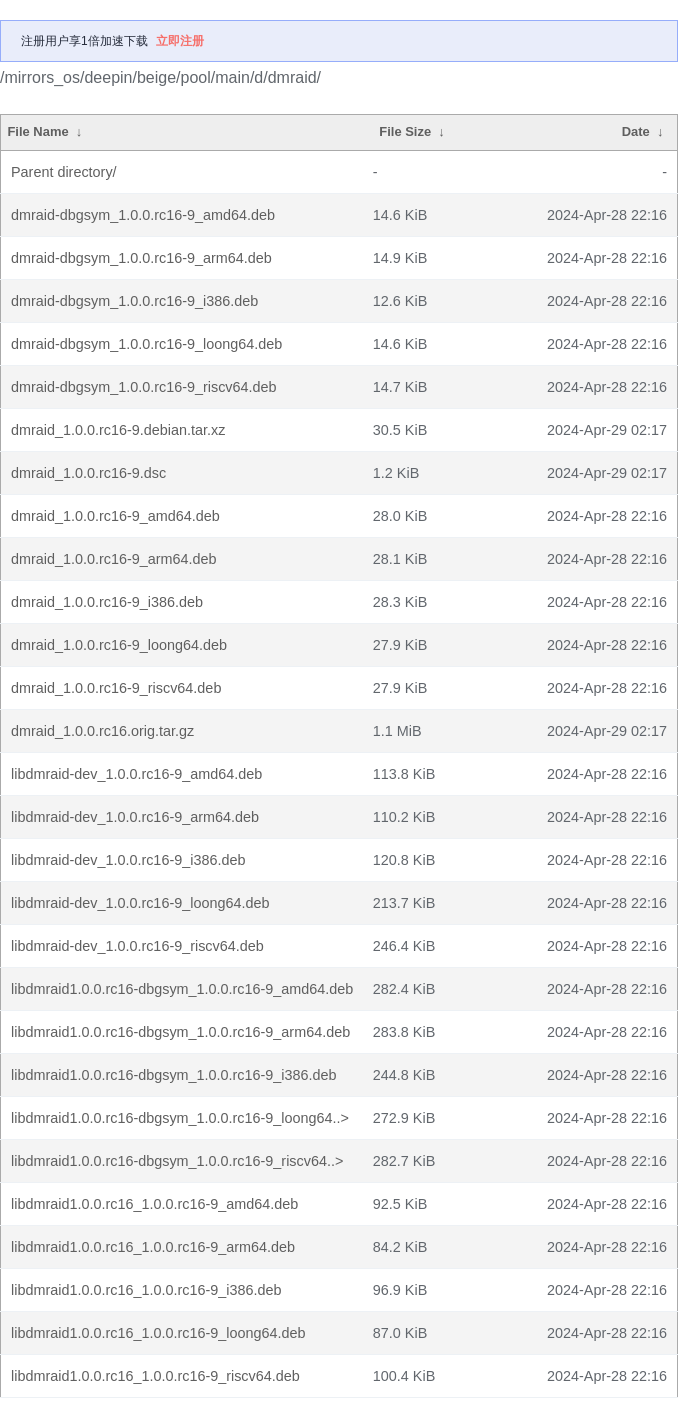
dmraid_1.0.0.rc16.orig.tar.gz (102, 731)
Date (636, 131)
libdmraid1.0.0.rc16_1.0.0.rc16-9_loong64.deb (158, 1333)
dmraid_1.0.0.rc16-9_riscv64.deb (116, 688)
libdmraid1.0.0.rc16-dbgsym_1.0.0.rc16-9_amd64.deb (182, 989)
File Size (405, 131)
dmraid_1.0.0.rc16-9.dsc (88, 473)
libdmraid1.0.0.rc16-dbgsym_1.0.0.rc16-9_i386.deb (174, 1075)
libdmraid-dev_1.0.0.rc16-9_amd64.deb (136, 774)
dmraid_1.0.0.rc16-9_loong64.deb (119, 645)
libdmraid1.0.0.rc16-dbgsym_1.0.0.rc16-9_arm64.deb (180, 1032)
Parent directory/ (64, 172)
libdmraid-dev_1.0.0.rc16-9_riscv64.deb (137, 946)
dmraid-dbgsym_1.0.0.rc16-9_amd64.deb (143, 215)
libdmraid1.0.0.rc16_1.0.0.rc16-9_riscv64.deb (155, 1376)
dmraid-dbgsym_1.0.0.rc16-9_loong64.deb (146, 344)
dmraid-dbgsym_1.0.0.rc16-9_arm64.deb (141, 258)
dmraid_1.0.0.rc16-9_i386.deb (107, 602)
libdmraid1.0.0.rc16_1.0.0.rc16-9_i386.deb (146, 1290)
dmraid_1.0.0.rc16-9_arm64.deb (114, 559)
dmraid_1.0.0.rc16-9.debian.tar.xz (118, 430)
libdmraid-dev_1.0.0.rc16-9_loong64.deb (140, 903)
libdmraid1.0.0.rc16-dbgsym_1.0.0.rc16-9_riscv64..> (177, 1161)
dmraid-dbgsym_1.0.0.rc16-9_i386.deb (134, 301)
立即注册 (180, 41)
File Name (37, 131)
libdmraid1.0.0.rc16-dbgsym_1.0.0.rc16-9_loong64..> (180, 1118)
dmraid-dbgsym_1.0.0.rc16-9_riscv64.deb (144, 387)
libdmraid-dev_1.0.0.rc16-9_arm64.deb (135, 817)
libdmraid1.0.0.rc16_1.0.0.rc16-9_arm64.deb (153, 1247)
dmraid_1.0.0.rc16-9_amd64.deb (115, 516)
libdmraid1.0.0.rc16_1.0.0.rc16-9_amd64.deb (154, 1204)
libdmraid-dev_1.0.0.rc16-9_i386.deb (128, 860)
